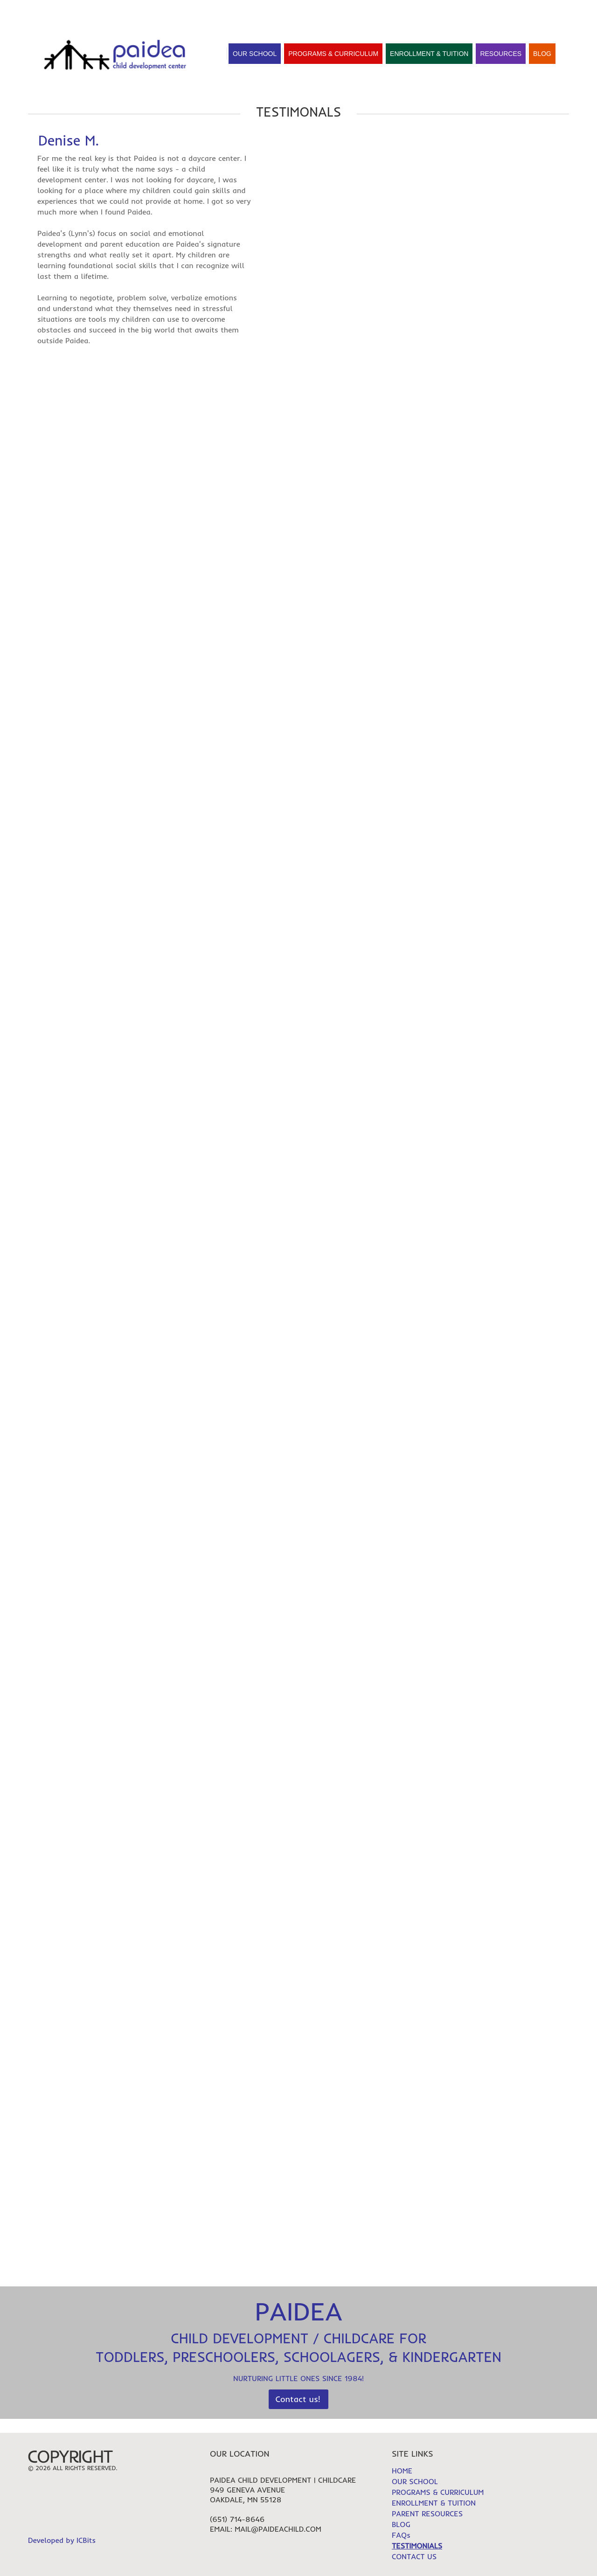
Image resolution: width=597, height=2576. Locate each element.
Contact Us (190, 10)
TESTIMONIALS (513, 10)
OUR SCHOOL (415, 2481)
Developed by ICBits (62, 2540)
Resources (500, 53)
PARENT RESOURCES (427, 2513)
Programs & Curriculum (333, 53)
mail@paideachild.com (278, 2529)
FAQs (559, 10)
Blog (542, 53)
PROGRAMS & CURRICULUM (438, 2492)
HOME (466, 10)
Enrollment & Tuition (429, 53)
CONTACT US (414, 2556)
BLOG (401, 2524)
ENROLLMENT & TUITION (434, 2502)
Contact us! (298, 2399)
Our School (255, 53)
